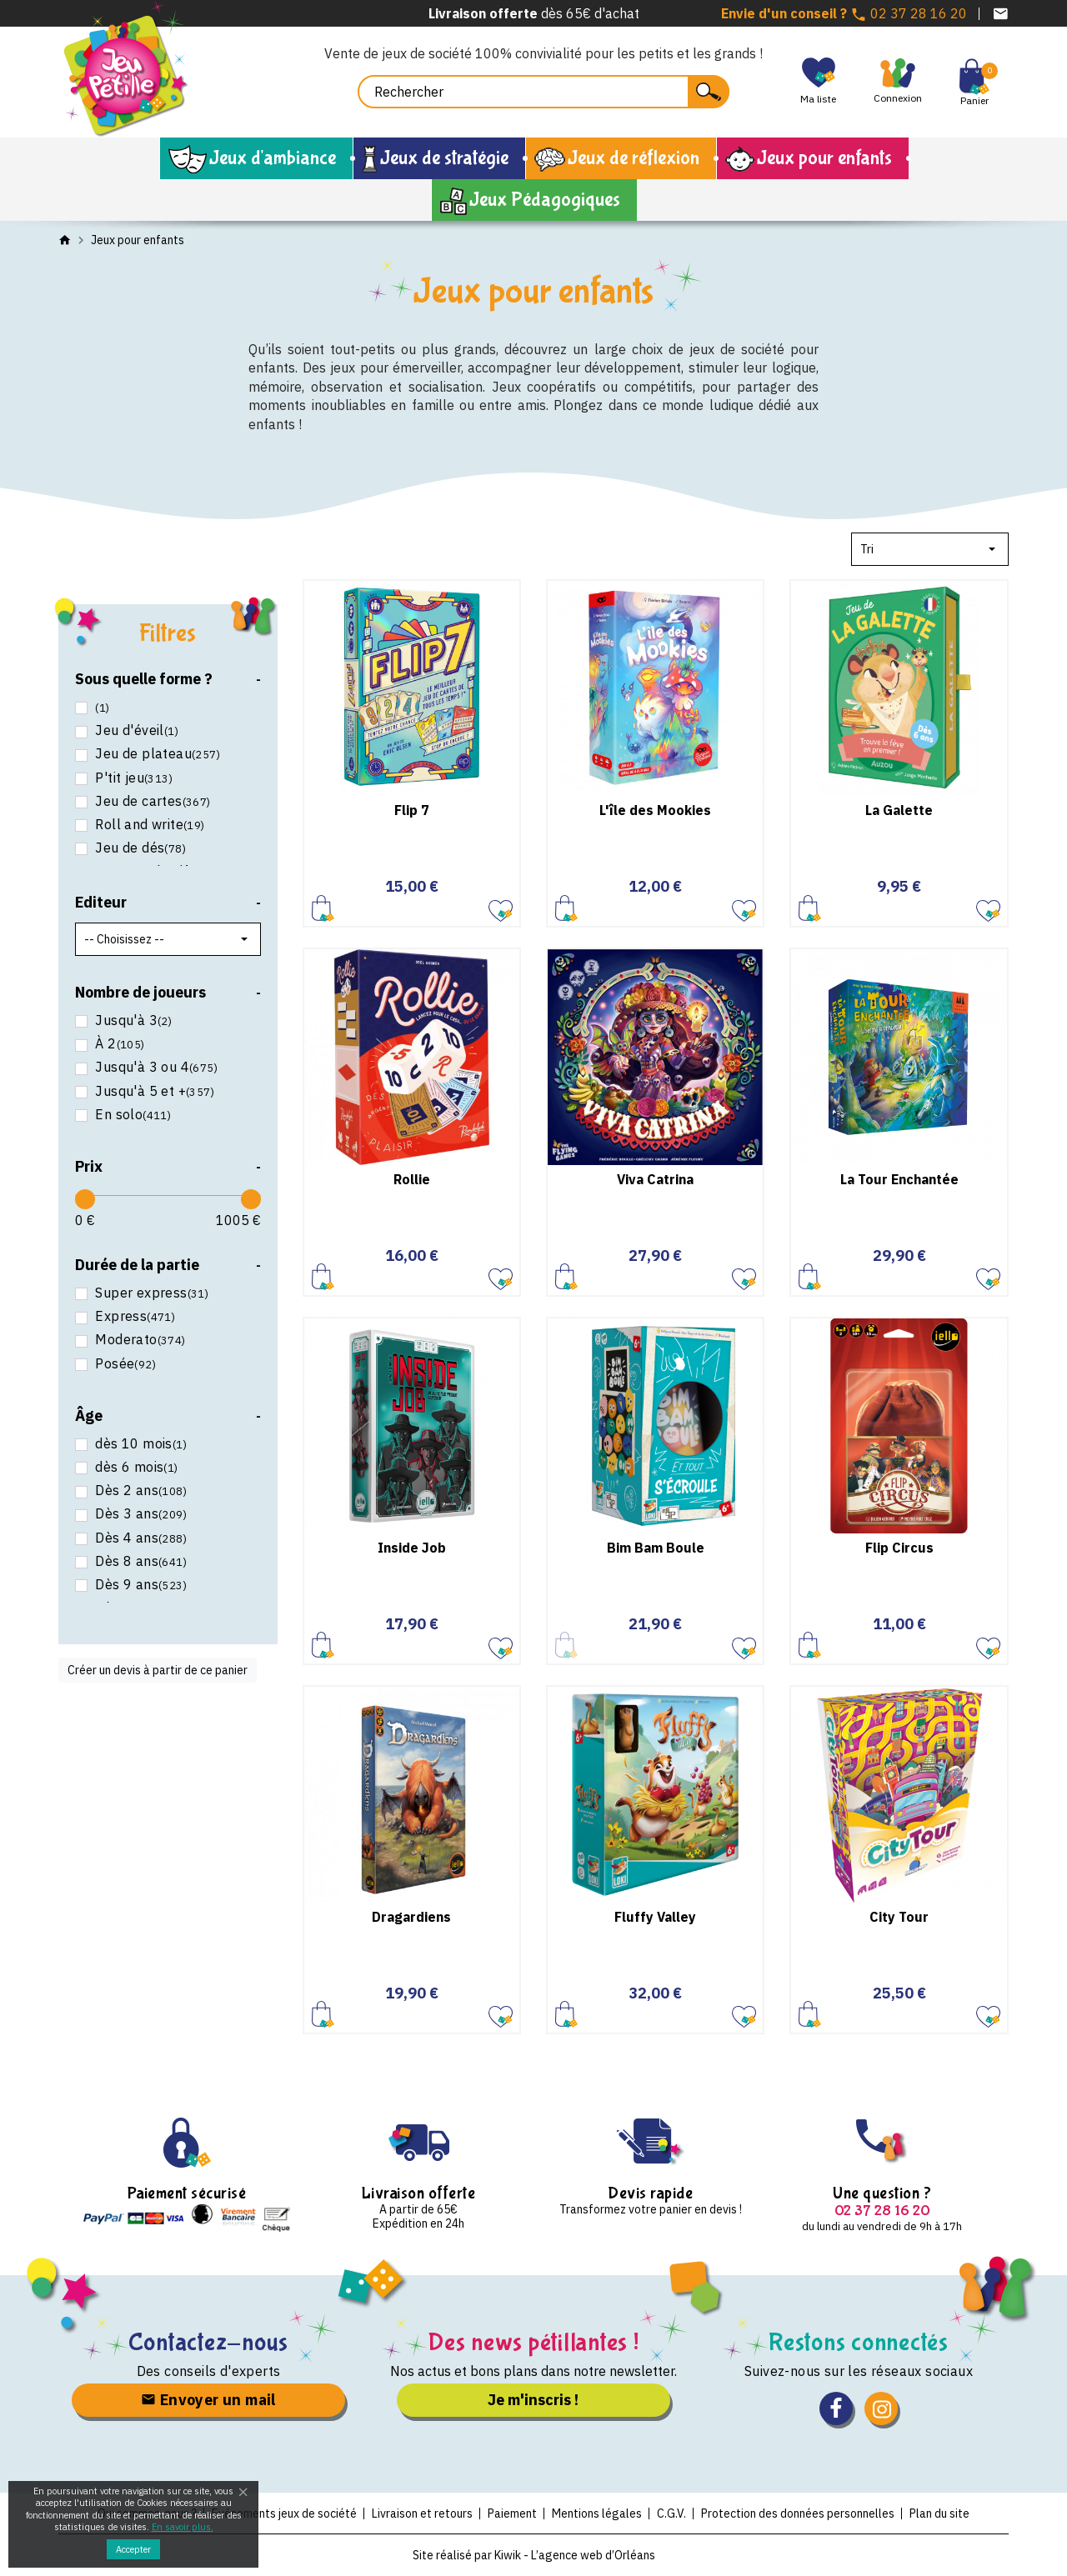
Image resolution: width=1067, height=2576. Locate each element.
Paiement (512, 2513)
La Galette (899, 810)
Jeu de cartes (151, 801)
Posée (124, 1364)
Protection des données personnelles (797, 2513)
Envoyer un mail (208, 2399)
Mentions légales (597, 2513)
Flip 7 (411, 810)
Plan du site (939, 2513)
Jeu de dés (139, 848)
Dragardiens (411, 1916)
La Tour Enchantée (899, 1179)
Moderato (139, 1340)
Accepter (133, 2549)
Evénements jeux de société (284, 2513)
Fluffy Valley (655, 1916)
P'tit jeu (132, 778)
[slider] (85, 1199)
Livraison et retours (422, 2513)
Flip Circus (899, 1547)
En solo (131, 1115)
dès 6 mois (135, 1467)
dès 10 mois (139, 1444)
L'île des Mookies (655, 810)
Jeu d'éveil (135, 730)
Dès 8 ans (139, 1561)
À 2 (118, 1044)
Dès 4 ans (139, 1538)
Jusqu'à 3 (132, 1020)
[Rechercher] (543, 91)
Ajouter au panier (323, 907)
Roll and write (148, 825)
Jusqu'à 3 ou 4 (155, 1067)
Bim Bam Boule (655, 1547)
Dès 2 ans (139, 1490)
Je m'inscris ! (533, 2399)
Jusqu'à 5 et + (153, 1091)
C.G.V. (671, 2513)
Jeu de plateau (156, 754)
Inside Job (412, 1547)
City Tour (899, 1916)
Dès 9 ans (139, 1585)
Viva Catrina (655, 1179)
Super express (150, 1293)
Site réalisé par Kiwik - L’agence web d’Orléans (534, 2555)
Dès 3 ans (139, 1514)
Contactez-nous (208, 2342)
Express (133, 1316)
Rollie (411, 1179)
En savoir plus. (182, 2527)
